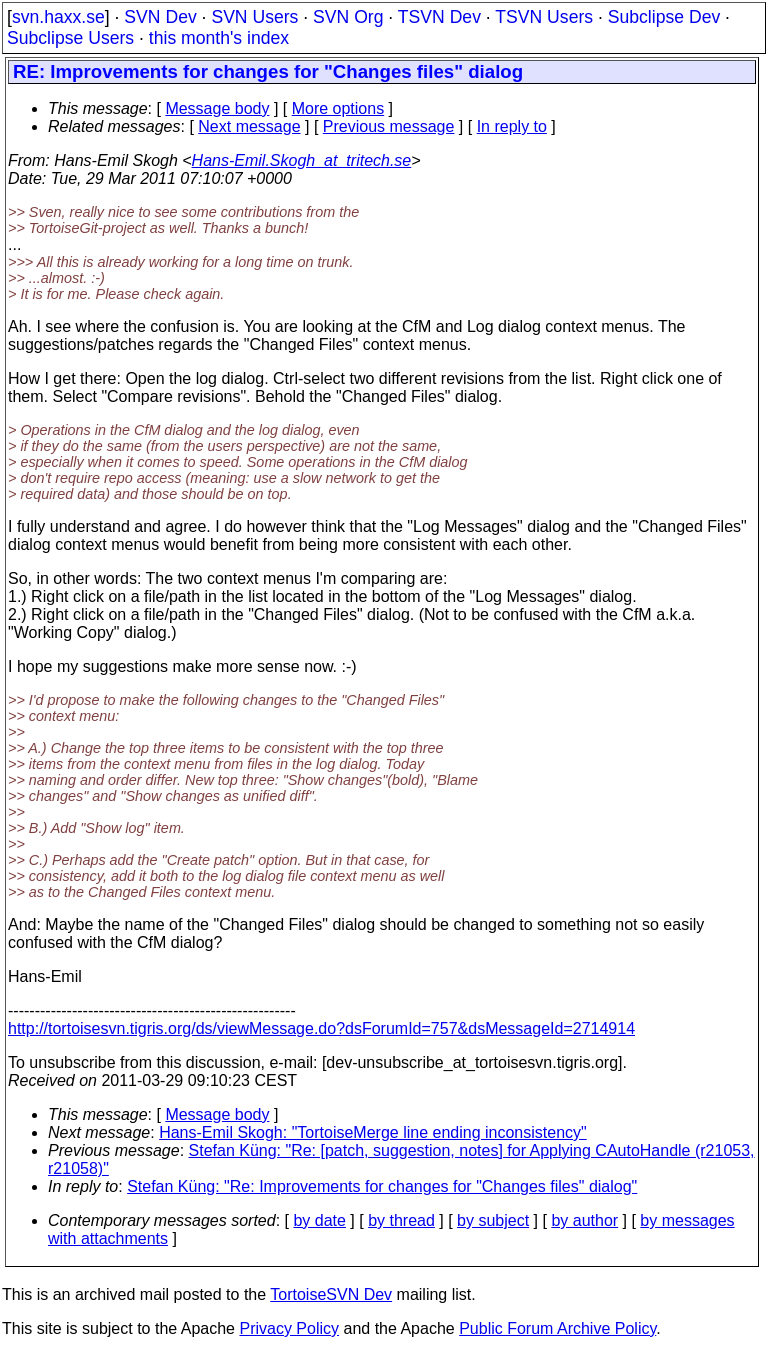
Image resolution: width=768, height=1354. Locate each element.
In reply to (512, 126)
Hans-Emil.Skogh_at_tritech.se (302, 160)
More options (338, 108)
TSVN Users (544, 17)
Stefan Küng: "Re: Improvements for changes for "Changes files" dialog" (382, 1186)
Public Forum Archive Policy (557, 1328)
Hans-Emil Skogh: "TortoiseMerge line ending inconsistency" (373, 1132)
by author (584, 1220)
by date (319, 1220)
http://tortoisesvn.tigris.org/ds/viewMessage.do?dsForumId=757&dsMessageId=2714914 (321, 1028)
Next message (249, 126)
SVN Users (254, 17)
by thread (401, 1220)
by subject (493, 1220)
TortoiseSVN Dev (331, 1294)
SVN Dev (160, 17)
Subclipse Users (70, 38)
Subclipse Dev (664, 17)
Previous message (389, 126)
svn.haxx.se (58, 17)
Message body (217, 108)
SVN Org (348, 17)
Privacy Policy (289, 1328)
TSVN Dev (439, 17)
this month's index (219, 38)
